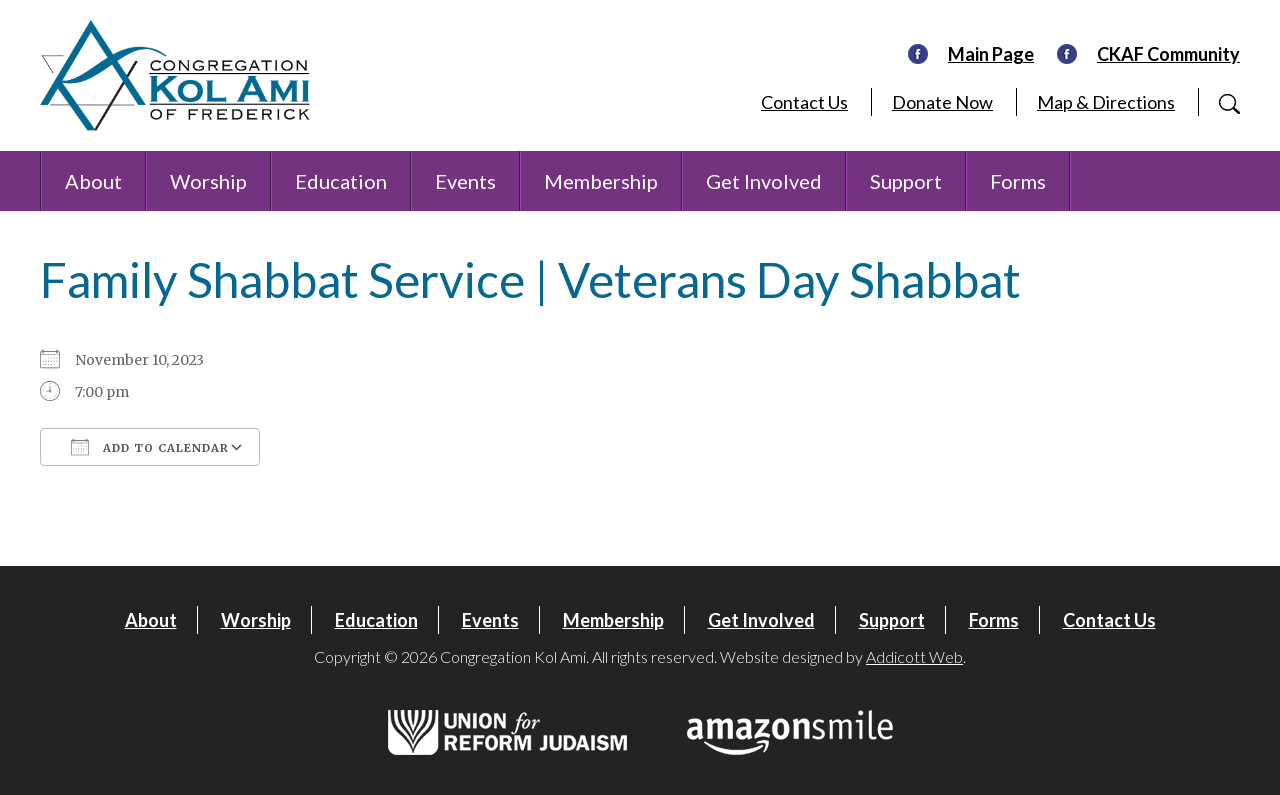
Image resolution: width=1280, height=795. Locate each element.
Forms (1018, 181)
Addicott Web (914, 656)
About (93, 181)
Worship (208, 181)
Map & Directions (1106, 102)
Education (341, 181)
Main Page (991, 54)
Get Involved (764, 181)
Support (906, 181)
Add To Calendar (150, 447)
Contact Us (804, 102)
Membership (601, 181)
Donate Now (942, 102)
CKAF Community (1168, 54)
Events (465, 181)
